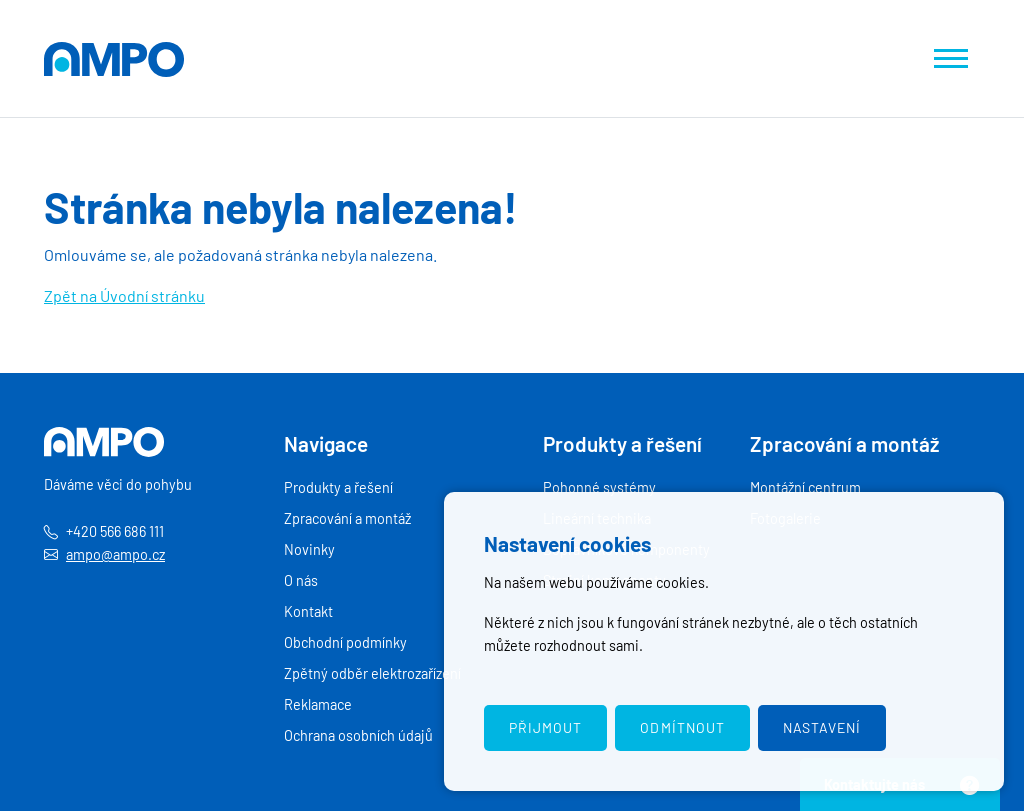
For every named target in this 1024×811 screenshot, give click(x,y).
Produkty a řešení (338, 487)
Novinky (309, 549)
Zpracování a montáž (347, 518)
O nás (301, 580)
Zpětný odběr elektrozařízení (372, 673)
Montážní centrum (805, 487)
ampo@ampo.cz (115, 554)
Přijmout (545, 727)
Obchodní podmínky (345, 642)
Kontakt (308, 611)
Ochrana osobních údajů (358, 735)
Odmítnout (682, 727)
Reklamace (318, 704)
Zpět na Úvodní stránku (124, 295)
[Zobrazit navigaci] (951, 58)
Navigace (326, 443)
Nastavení (822, 727)
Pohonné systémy (599, 487)
